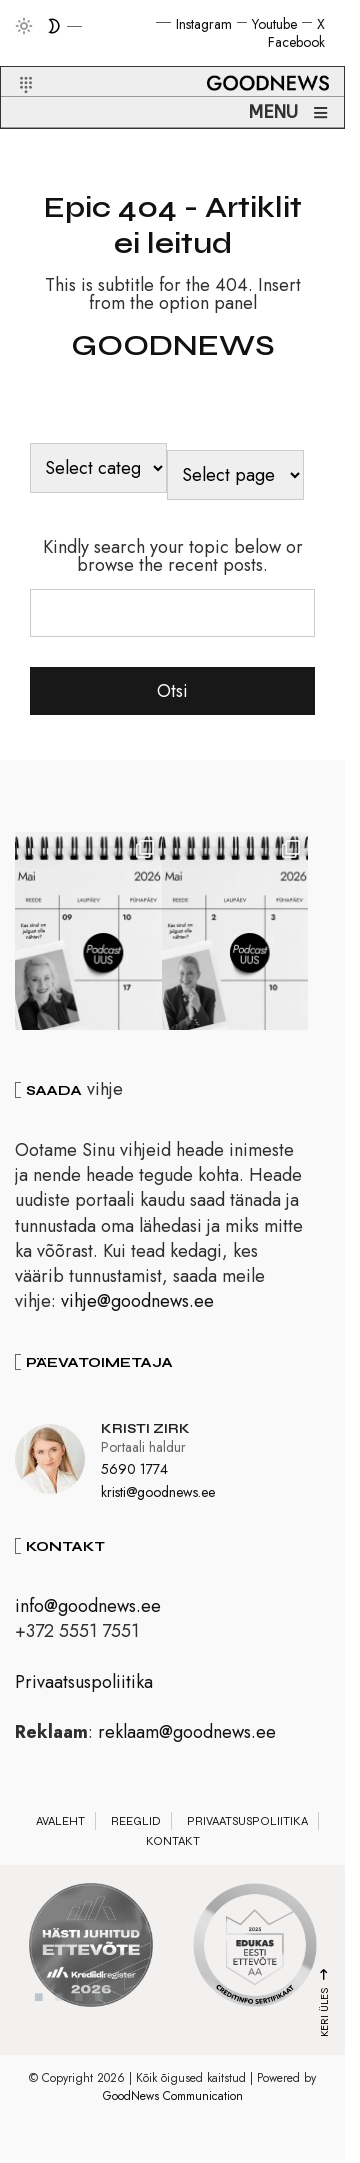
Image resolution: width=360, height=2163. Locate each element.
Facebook (296, 42)
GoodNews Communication (173, 2103)
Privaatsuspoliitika (84, 1688)
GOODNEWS (173, 345)
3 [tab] (79, 2004)
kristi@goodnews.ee (158, 1499)
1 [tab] (39, 2004)
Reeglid (136, 1828)
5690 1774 (134, 1476)
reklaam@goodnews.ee (187, 1739)
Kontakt (173, 1848)
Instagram (204, 24)
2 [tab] (59, 2004)
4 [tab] (99, 2004)
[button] (13, 61)
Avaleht (60, 1828)
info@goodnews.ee (88, 1613)
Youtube (274, 24)
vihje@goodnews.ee (137, 1308)
